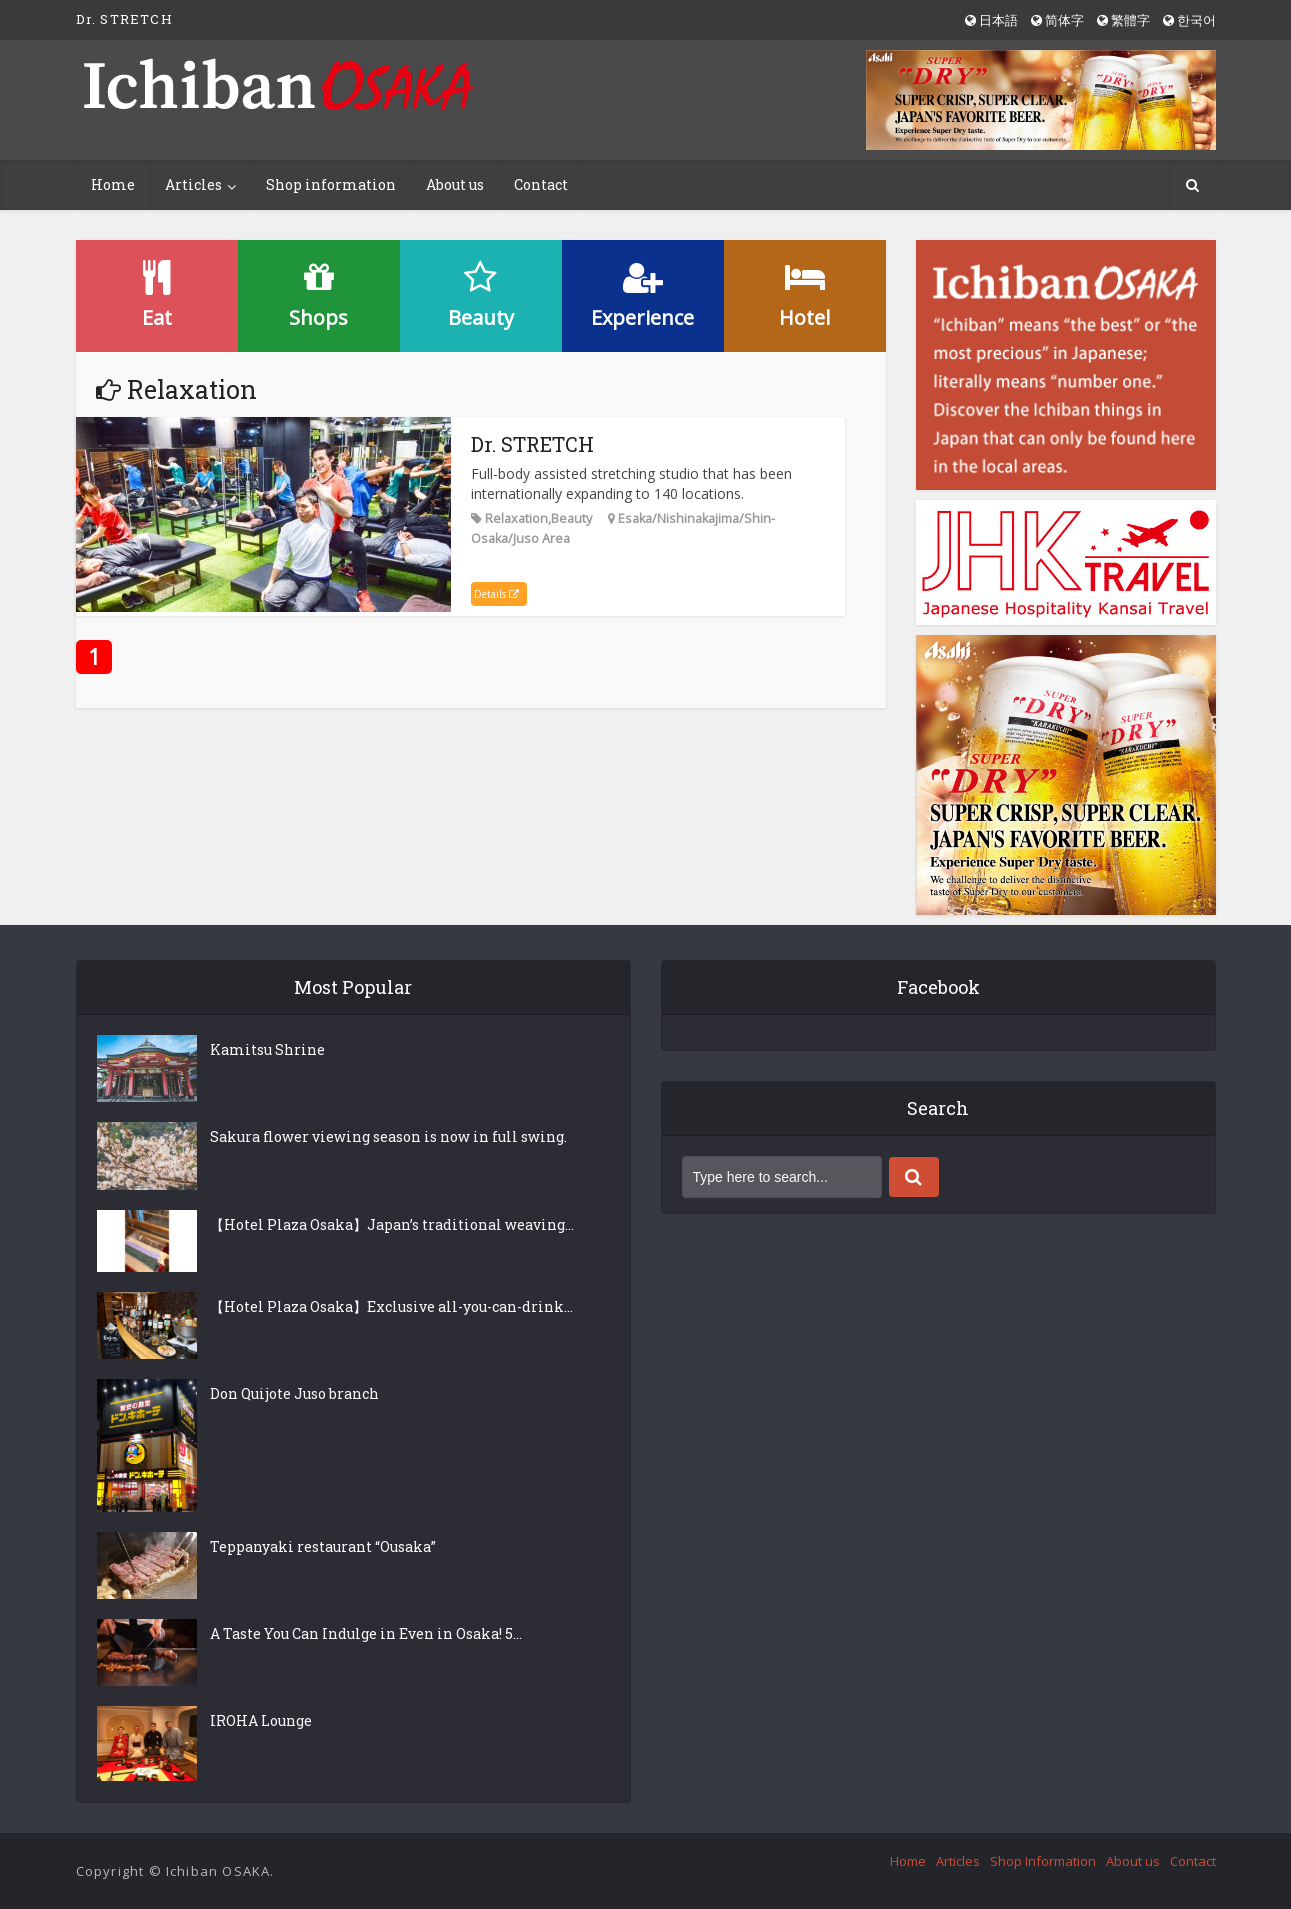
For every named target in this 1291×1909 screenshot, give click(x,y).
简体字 (1057, 20)
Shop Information (1043, 1861)
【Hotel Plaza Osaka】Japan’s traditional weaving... (392, 1224)
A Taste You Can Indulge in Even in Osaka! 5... (366, 1633)
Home (113, 184)
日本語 (991, 20)
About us (455, 184)
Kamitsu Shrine (267, 1049)
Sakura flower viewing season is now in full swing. (388, 1136)
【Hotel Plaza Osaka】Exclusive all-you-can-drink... (391, 1306)
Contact (541, 184)
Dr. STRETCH (532, 444)
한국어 (1189, 20)
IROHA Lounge (261, 1720)
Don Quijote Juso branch (294, 1393)
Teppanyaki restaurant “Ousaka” (323, 1546)
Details (496, 594)
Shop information (331, 184)
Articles (193, 184)
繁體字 (1123, 20)
